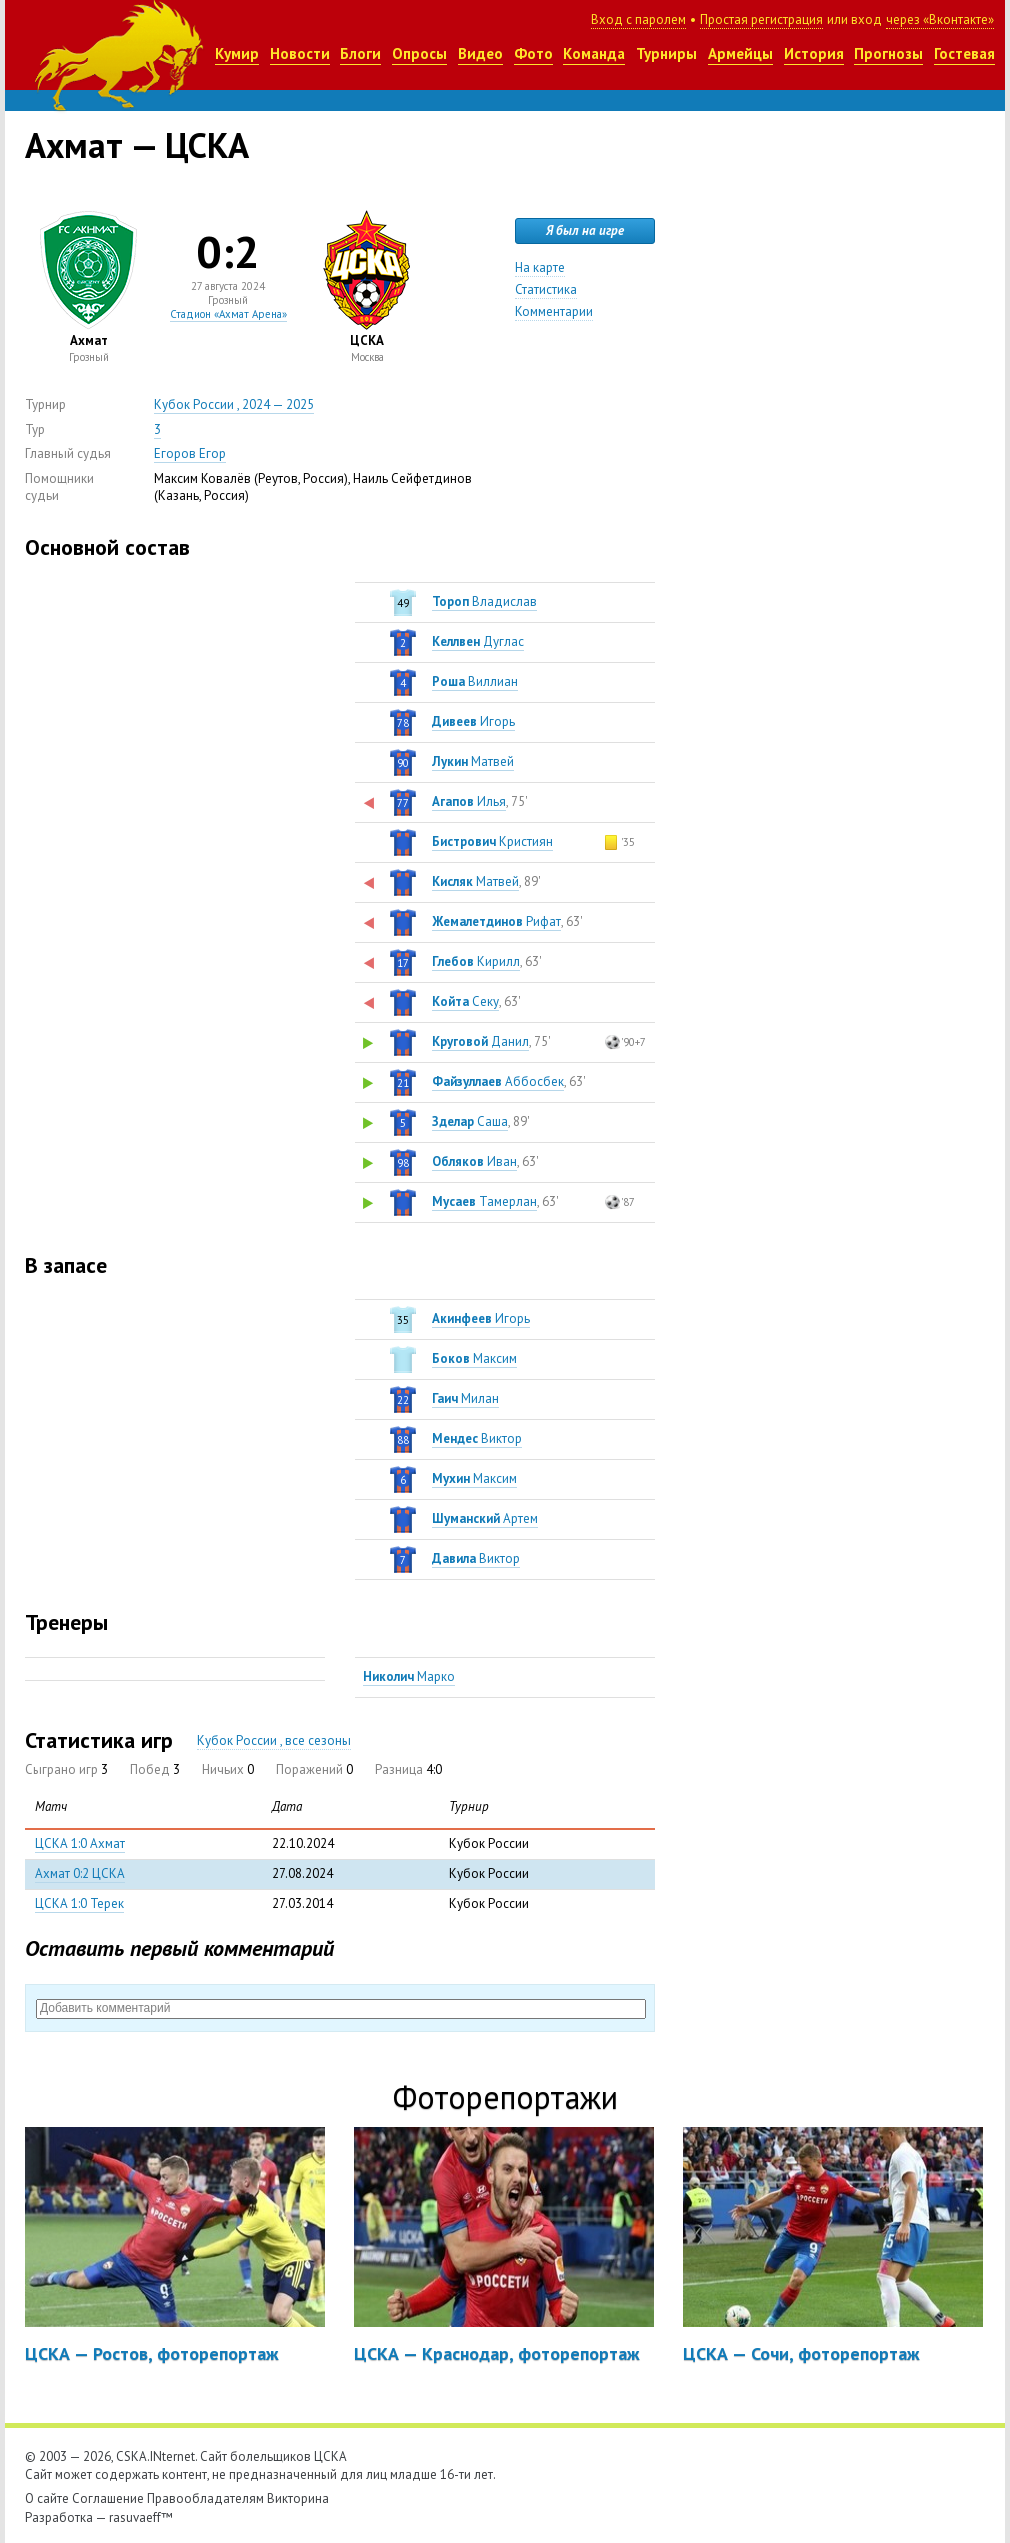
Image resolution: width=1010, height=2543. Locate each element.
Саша (470, 1121)
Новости (300, 53)
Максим (474, 1358)
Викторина (298, 2498)
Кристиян (492, 841)
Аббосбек (498, 1081)
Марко (409, 1676)
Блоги (360, 53)
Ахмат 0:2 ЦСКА (80, 1873)
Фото (533, 53)
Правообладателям (205, 2498)
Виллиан (475, 681)
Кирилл (476, 961)
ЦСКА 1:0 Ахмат (80, 1843)
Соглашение (108, 2498)
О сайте (47, 2498)
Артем (485, 1518)
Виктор (477, 1438)
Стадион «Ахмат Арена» (228, 314)
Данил (480, 1041)
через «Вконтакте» (940, 19)
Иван (474, 1161)
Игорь (473, 721)
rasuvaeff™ (141, 2517)
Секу (465, 1001)
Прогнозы (888, 53)
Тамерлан (484, 1201)
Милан (465, 1398)
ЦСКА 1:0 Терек (79, 1903)
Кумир (237, 53)
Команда (594, 53)
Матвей (473, 761)
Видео (480, 53)
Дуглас (478, 641)
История (814, 53)
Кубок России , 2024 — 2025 (234, 404)
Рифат (496, 921)
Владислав (484, 601)
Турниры (666, 53)
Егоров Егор (190, 453)
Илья (469, 801)
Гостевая (964, 53)
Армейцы (740, 53)
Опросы (419, 53)
